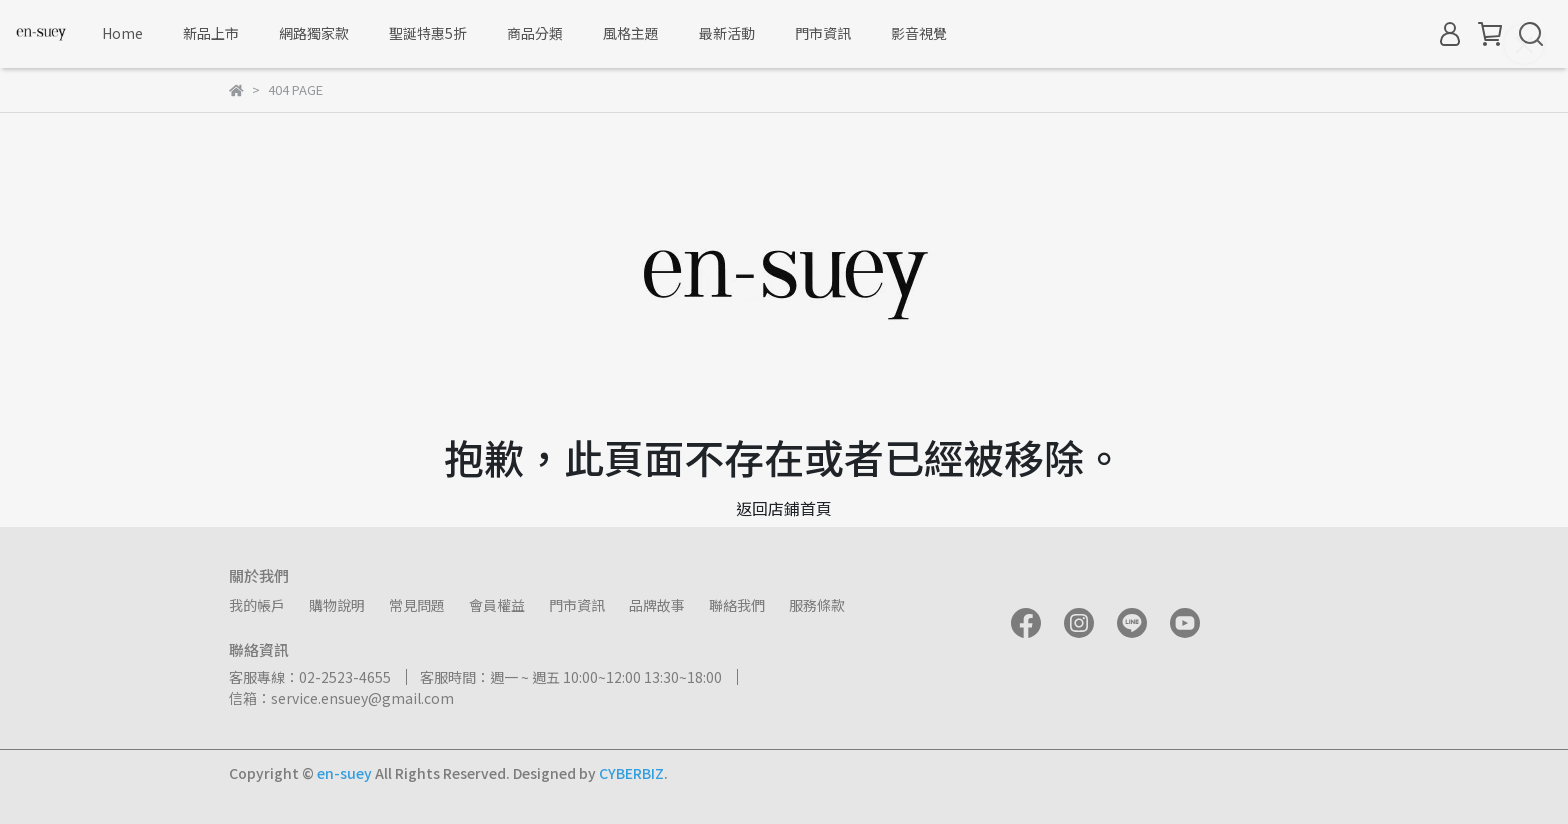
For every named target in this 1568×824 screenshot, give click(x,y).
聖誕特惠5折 (428, 33)
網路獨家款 (314, 33)
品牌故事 (657, 605)
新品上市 (211, 33)
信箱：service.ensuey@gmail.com (341, 698)
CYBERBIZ (631, 773)
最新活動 (727, 33)
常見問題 (417, 605)
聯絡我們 (737, 605)
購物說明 (337, 605)
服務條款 (817, 605)
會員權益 (497, 605)
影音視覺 (919, 33)
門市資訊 (823, 33)
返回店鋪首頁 (784, 508)
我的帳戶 (257, 605)
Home (122, 33)
